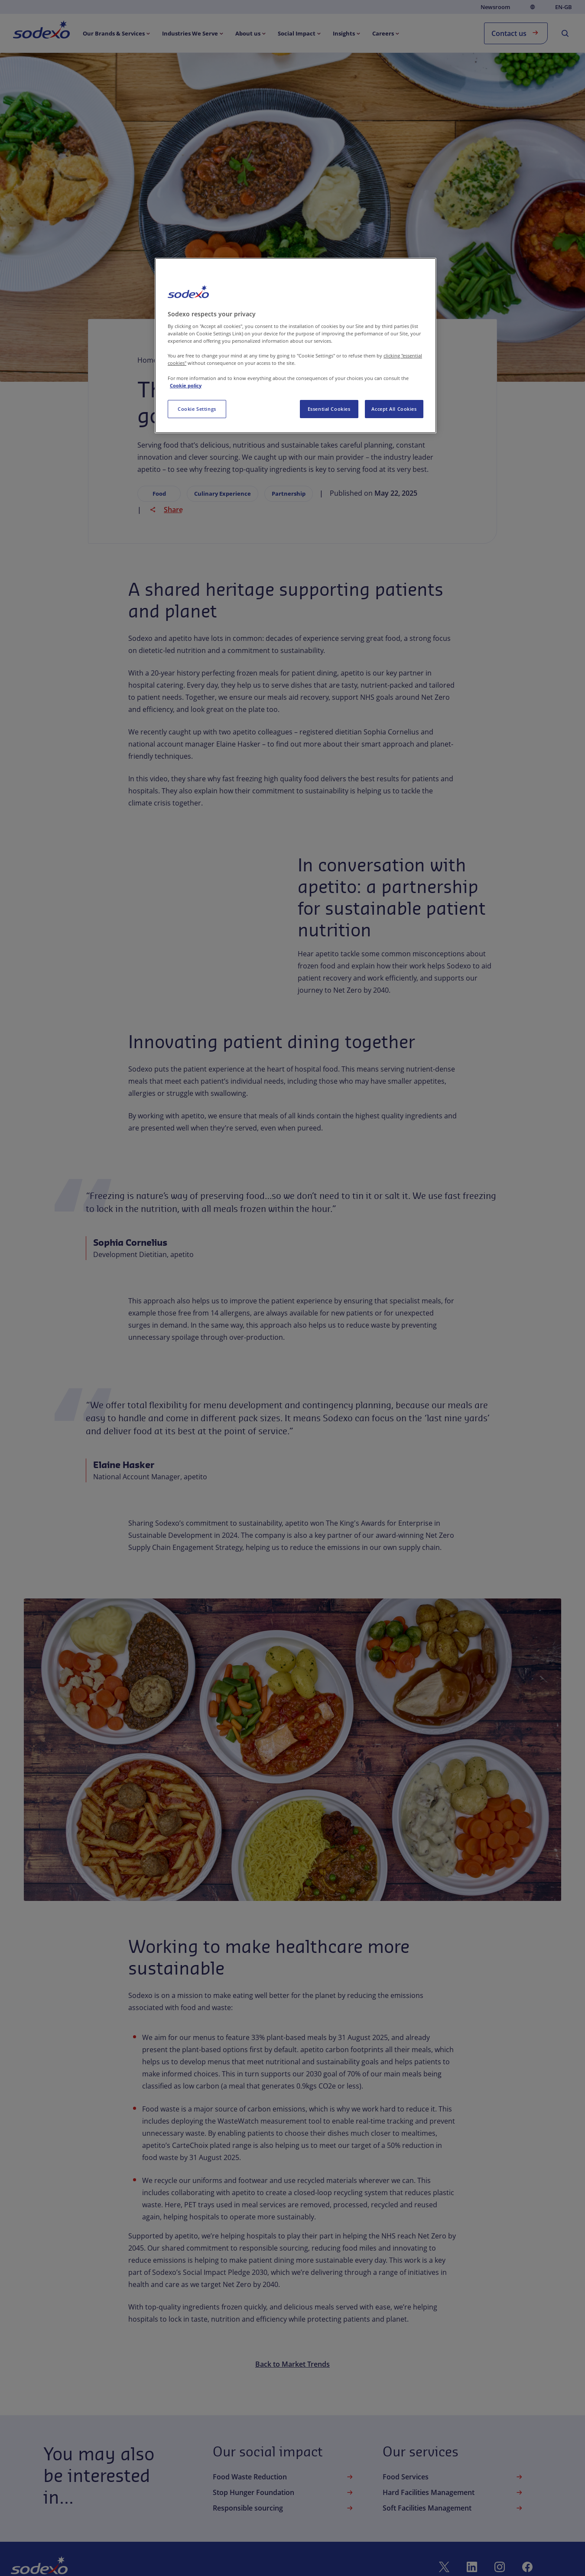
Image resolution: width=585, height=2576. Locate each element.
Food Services (453, 2477)
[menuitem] (41, 31)
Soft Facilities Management (453, 2508)
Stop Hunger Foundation (283, 2492)
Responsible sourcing (283, 2508)
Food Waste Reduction (283, 2477)
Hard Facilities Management (453, 2492)
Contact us (515, 32)
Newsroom (495, 7)
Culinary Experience (222, 493)
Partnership (289, 493)
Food (159, 493)
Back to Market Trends (292, 2364)
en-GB (563, 7)
